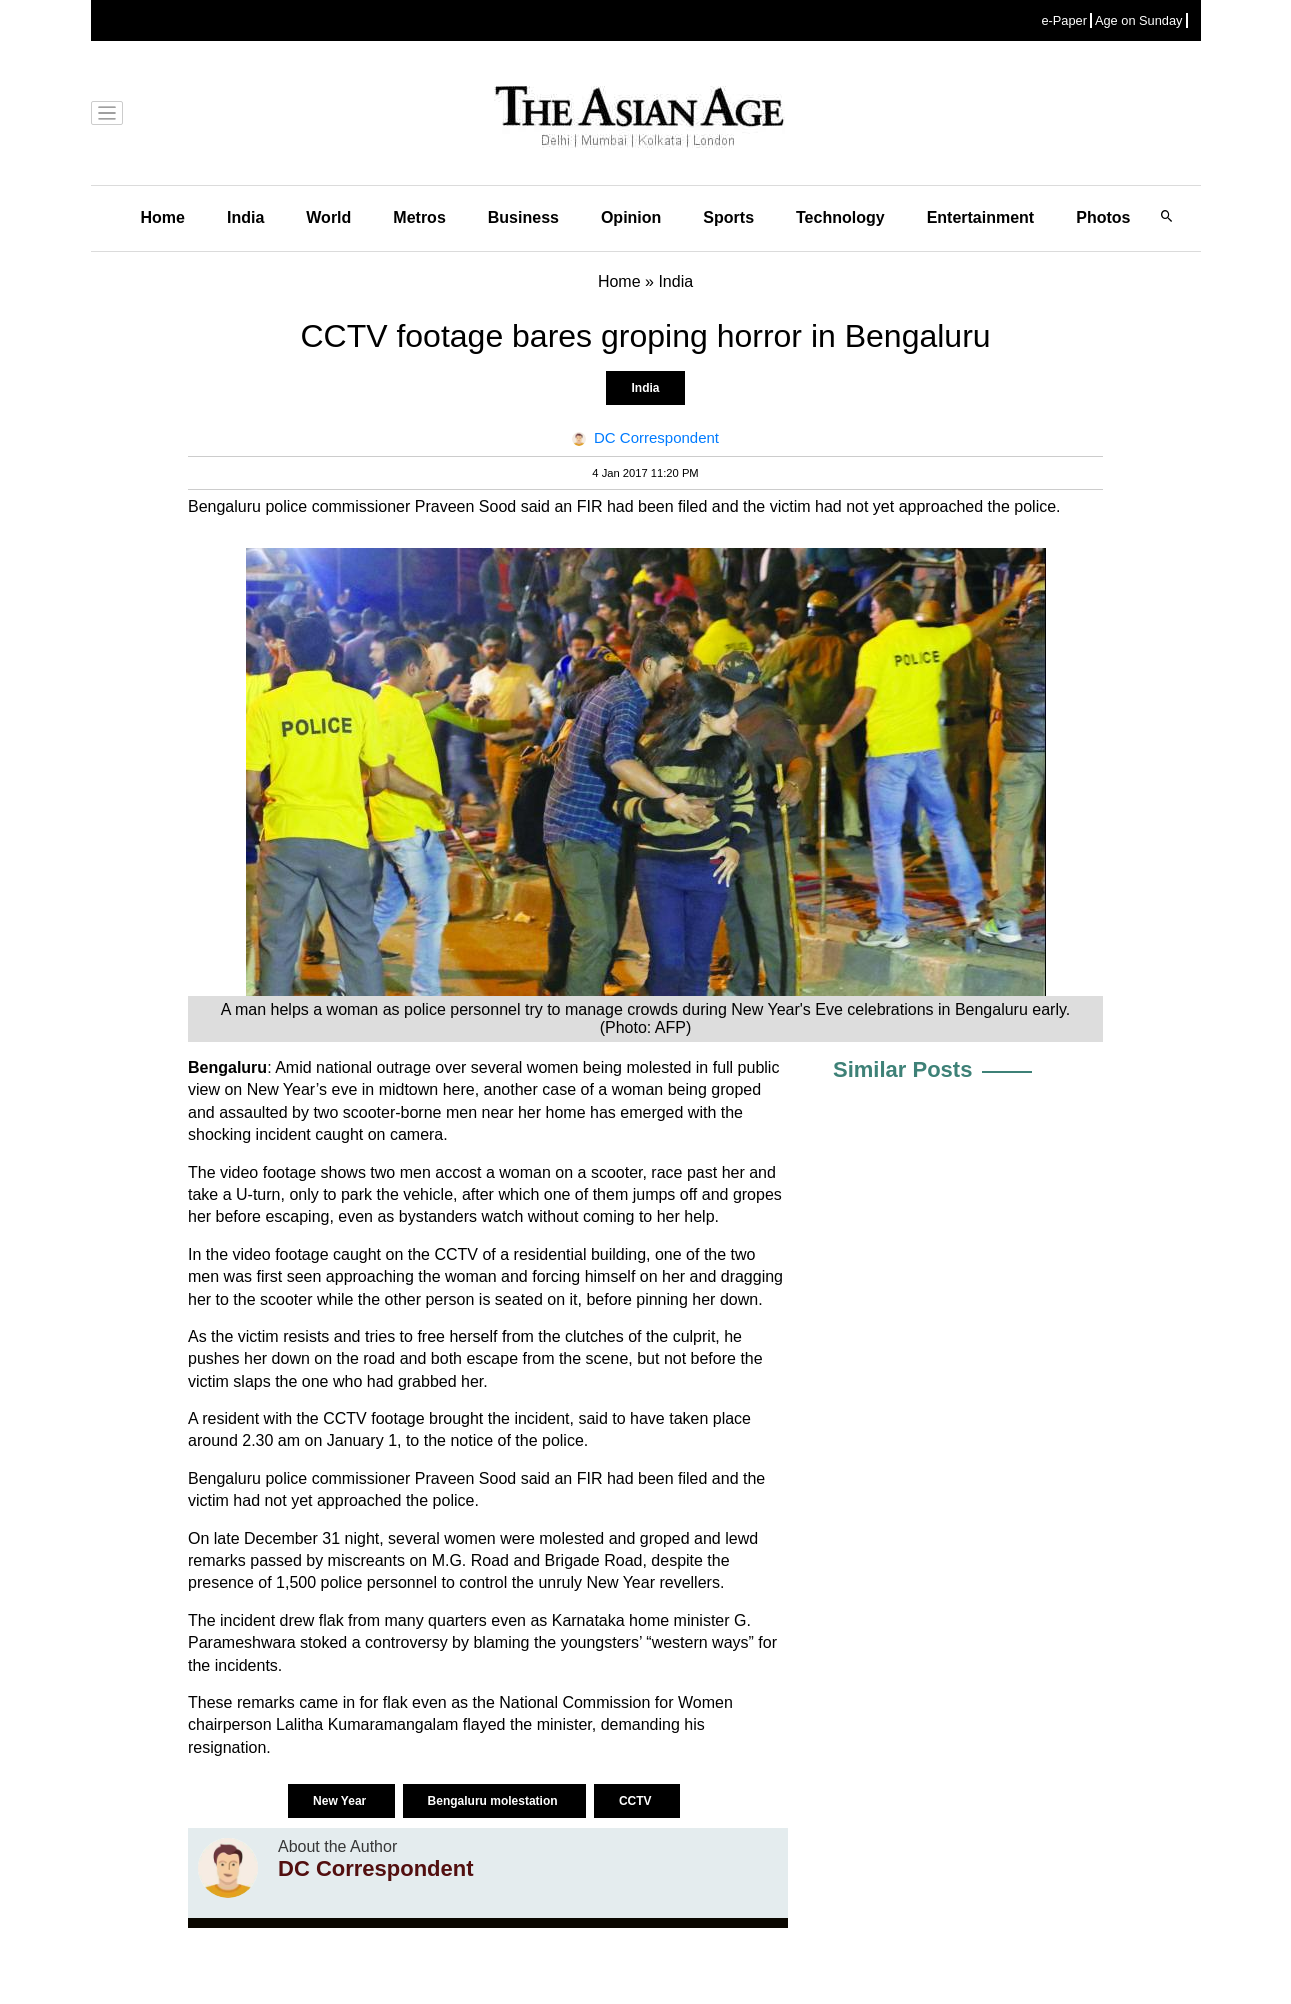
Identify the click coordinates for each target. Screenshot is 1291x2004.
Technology (840, 217)
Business (523, 217)
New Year (341, 1801)
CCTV (637, 1801)
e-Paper (1064, 20)
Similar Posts (902, 1069)
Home (163, 217)
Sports (728, 217)
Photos (1103, 217)
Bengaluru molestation (494, 1801)
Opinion (631, 217)
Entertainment (981, 217)
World (328, 217)
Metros (419, 217)
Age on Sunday (1139, 20)
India (245, 217)
